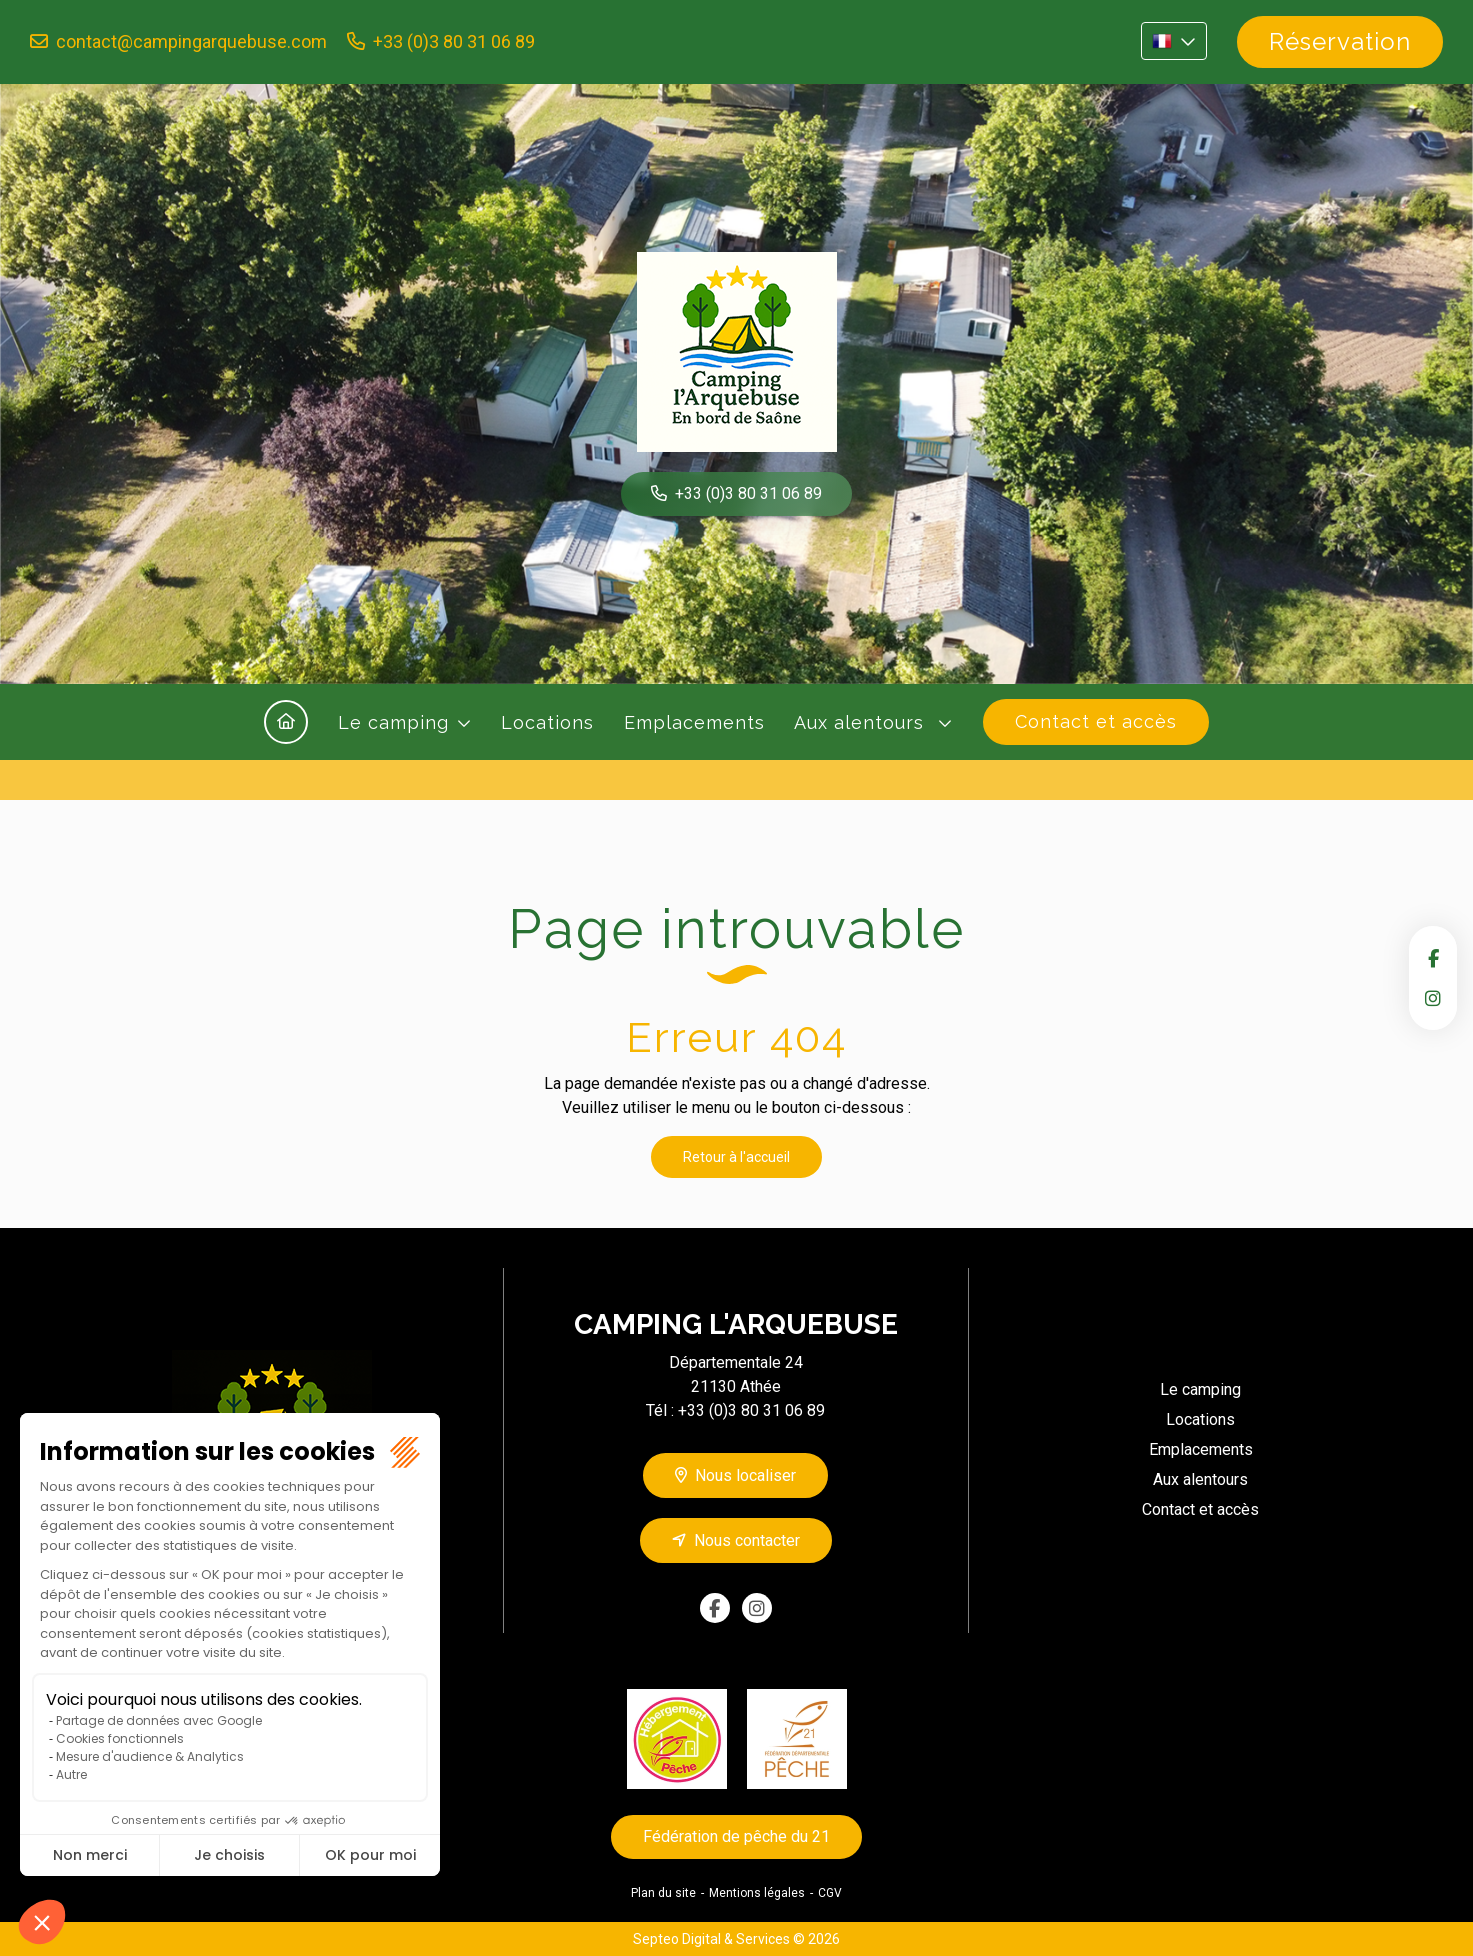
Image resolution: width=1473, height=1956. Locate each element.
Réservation (1340, 41)
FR (1174, 41)
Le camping (393, 722)
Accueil (286, 722)
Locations (547, 722)
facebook (1433, 958)
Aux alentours (862, 722)
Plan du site (663, 1893)
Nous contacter (747, 1540)
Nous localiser (745, 1475)
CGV (830, 1893)
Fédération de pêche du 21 (736, 1836)
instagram (1433, 998)
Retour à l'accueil (736, 1157)
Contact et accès (1096, 721)
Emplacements (694, 722)
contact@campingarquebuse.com (191, 42)
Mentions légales (757, 1893)
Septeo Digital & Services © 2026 (736, 1939)
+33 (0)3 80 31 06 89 (454, 42)
